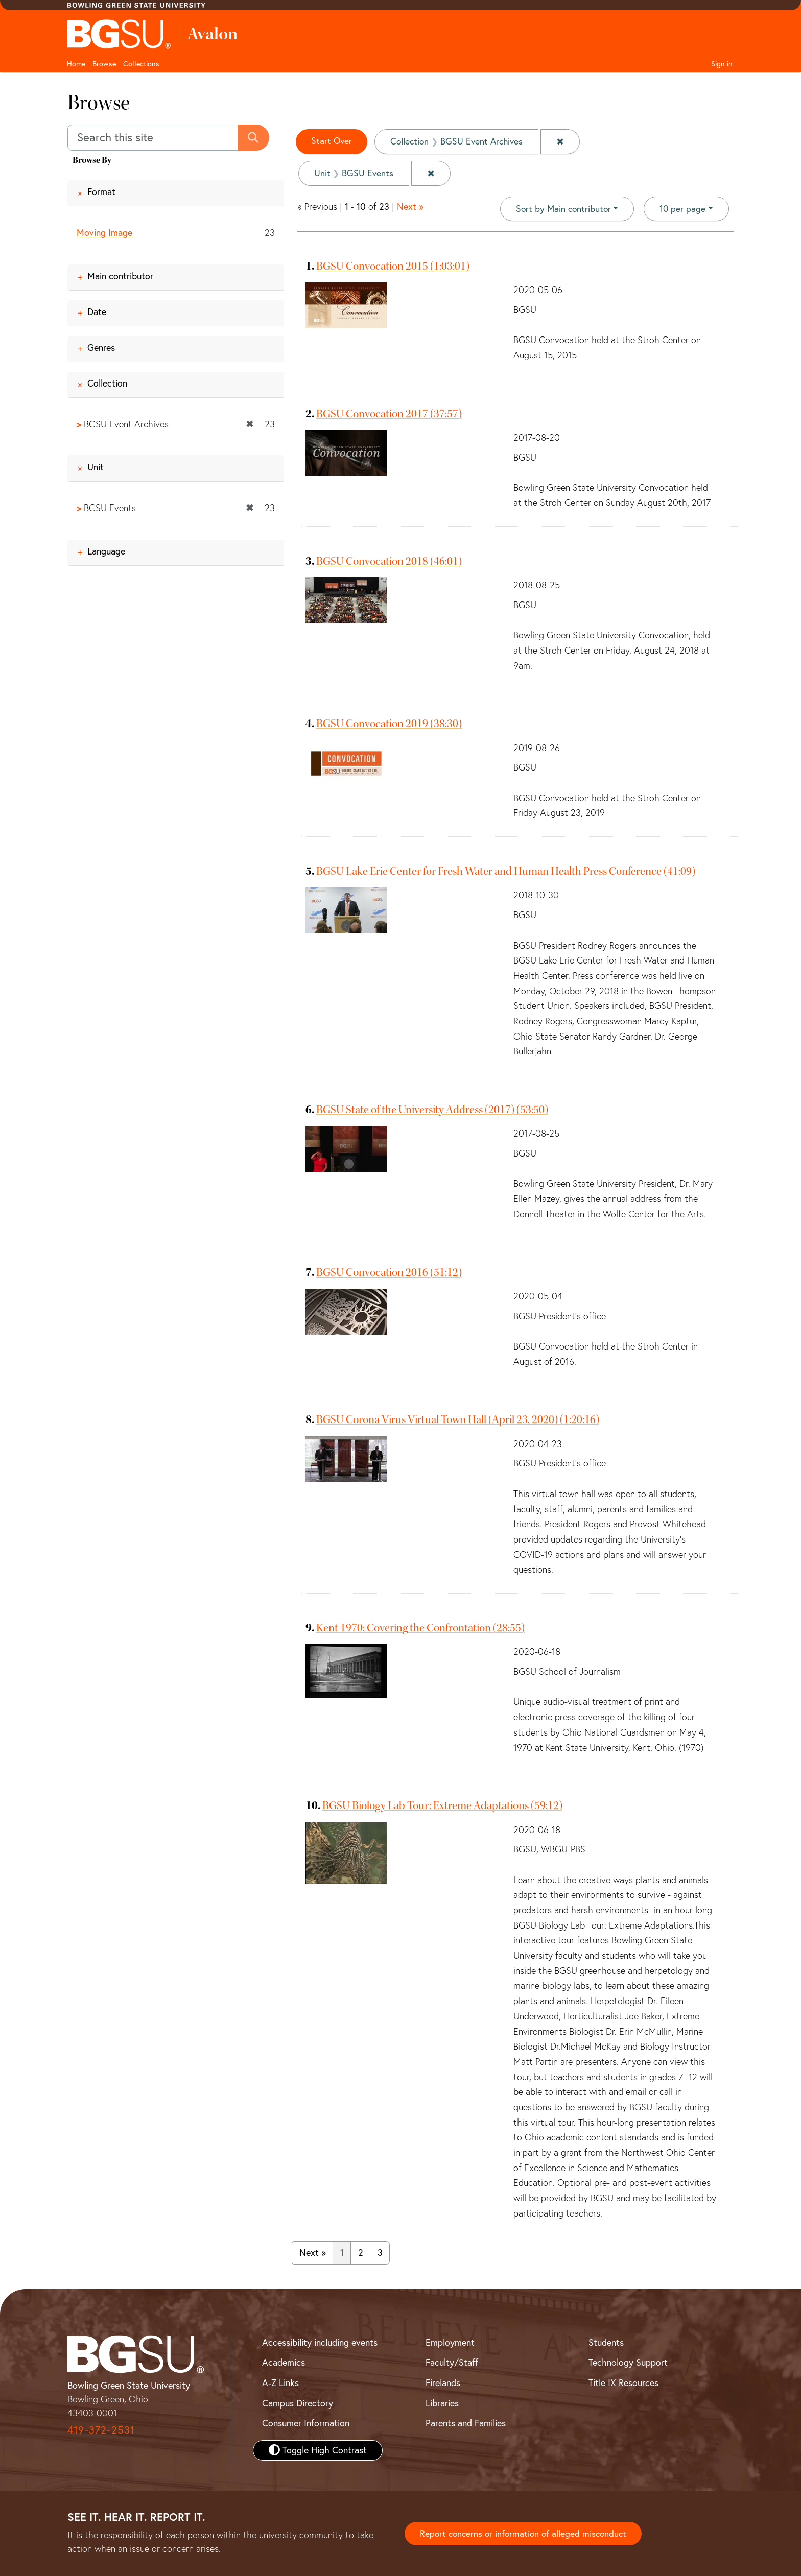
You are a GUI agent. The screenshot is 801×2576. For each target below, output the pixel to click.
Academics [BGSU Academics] (283, 2362)
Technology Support (628, 2362)
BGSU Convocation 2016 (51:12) (389, 1272)
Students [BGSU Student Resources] (606, 2342)
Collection (107, 383)
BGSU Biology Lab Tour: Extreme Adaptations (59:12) (442, 1805)
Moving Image (104, 232)
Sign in (722, 63)
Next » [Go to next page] (312, 2252)
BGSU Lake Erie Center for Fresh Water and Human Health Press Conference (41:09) (505, 871)
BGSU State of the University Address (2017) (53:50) (432, 1109)
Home (76, 63)
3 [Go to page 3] (380, 2252)
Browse (104, 63)
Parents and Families (466, 2423)
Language (106, 551)
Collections (141, 63)
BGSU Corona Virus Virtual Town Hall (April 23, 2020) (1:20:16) (457, 1419)
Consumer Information (305, 2423)
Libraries (442, 2403)
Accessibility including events (320, 2342)
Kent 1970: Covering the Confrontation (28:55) (420, 1628)
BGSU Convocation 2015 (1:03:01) (392, 266)
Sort (561, 208)
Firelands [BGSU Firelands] (443, 2383)
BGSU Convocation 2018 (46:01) (389, 561)
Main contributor (120, 276)
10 (682, 207)
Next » (410, 206)
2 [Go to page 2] (360, 2252)
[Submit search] (254, 138)
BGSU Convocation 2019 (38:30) (389, 723)
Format (101, 192)
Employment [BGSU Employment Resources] (450, 2342)
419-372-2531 (101, 2429)
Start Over (332, 141)
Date (96, 312)
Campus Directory (297, 2403)
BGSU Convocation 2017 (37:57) (389, 413)
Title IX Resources (623, 2383)
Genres (101, 347)
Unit (95, 467)
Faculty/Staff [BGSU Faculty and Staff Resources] (452, 2362)
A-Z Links (280, 2383)
